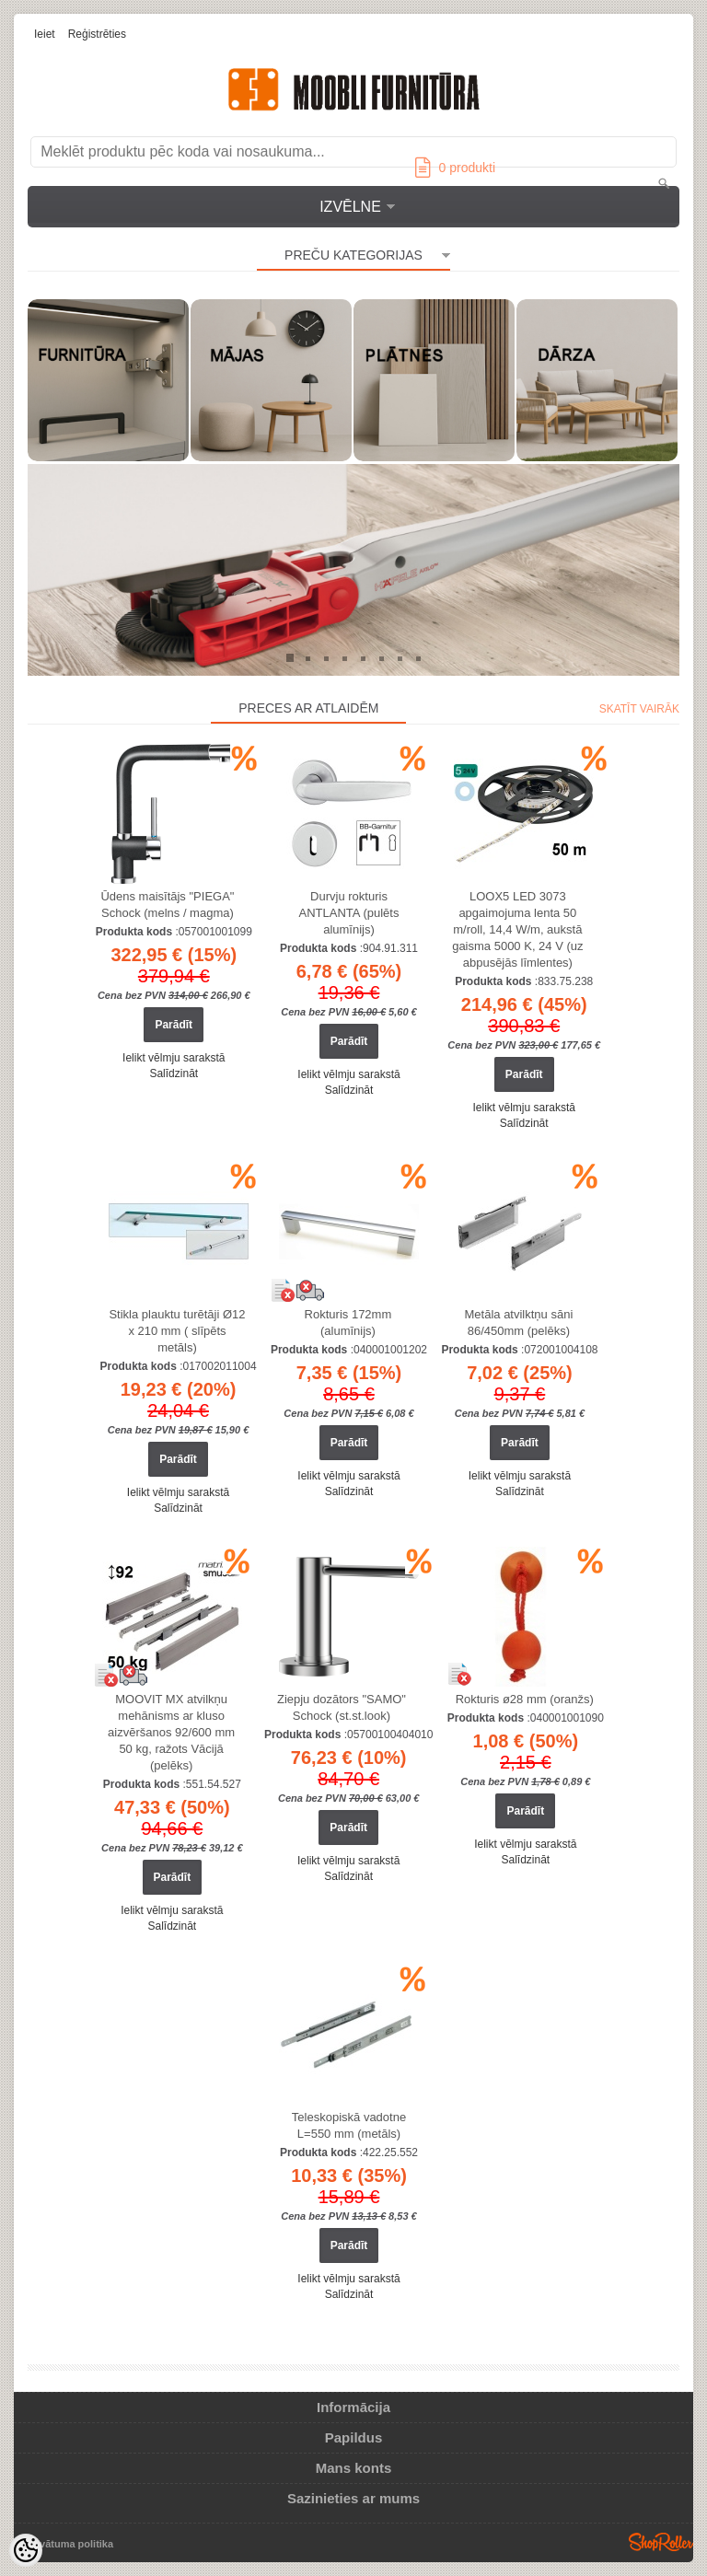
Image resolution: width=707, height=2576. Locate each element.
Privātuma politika (69, 2543)
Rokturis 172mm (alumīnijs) (348, 1322)
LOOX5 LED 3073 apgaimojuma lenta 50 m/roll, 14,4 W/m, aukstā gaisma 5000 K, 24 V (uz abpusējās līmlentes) (517, 929)
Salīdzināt (173, 1073)
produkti (455, 167)
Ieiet (44, 34)
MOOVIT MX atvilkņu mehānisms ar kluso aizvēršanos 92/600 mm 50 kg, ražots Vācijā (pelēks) (171, 1732)
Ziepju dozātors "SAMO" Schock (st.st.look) (341, 1707)
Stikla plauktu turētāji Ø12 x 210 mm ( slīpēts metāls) (177, 1330)
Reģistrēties (97, 34)
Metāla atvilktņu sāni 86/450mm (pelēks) (519, 1322)
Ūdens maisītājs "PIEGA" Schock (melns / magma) (167, 904)
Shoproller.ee (661, 2542)
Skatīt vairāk (639, 708)
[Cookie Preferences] (25, 2550)
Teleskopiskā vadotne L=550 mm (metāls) (349, 2125)
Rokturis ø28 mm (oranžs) (525, 1699)
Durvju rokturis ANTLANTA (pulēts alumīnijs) (349, 912)
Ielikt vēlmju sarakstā (173, 1057)
